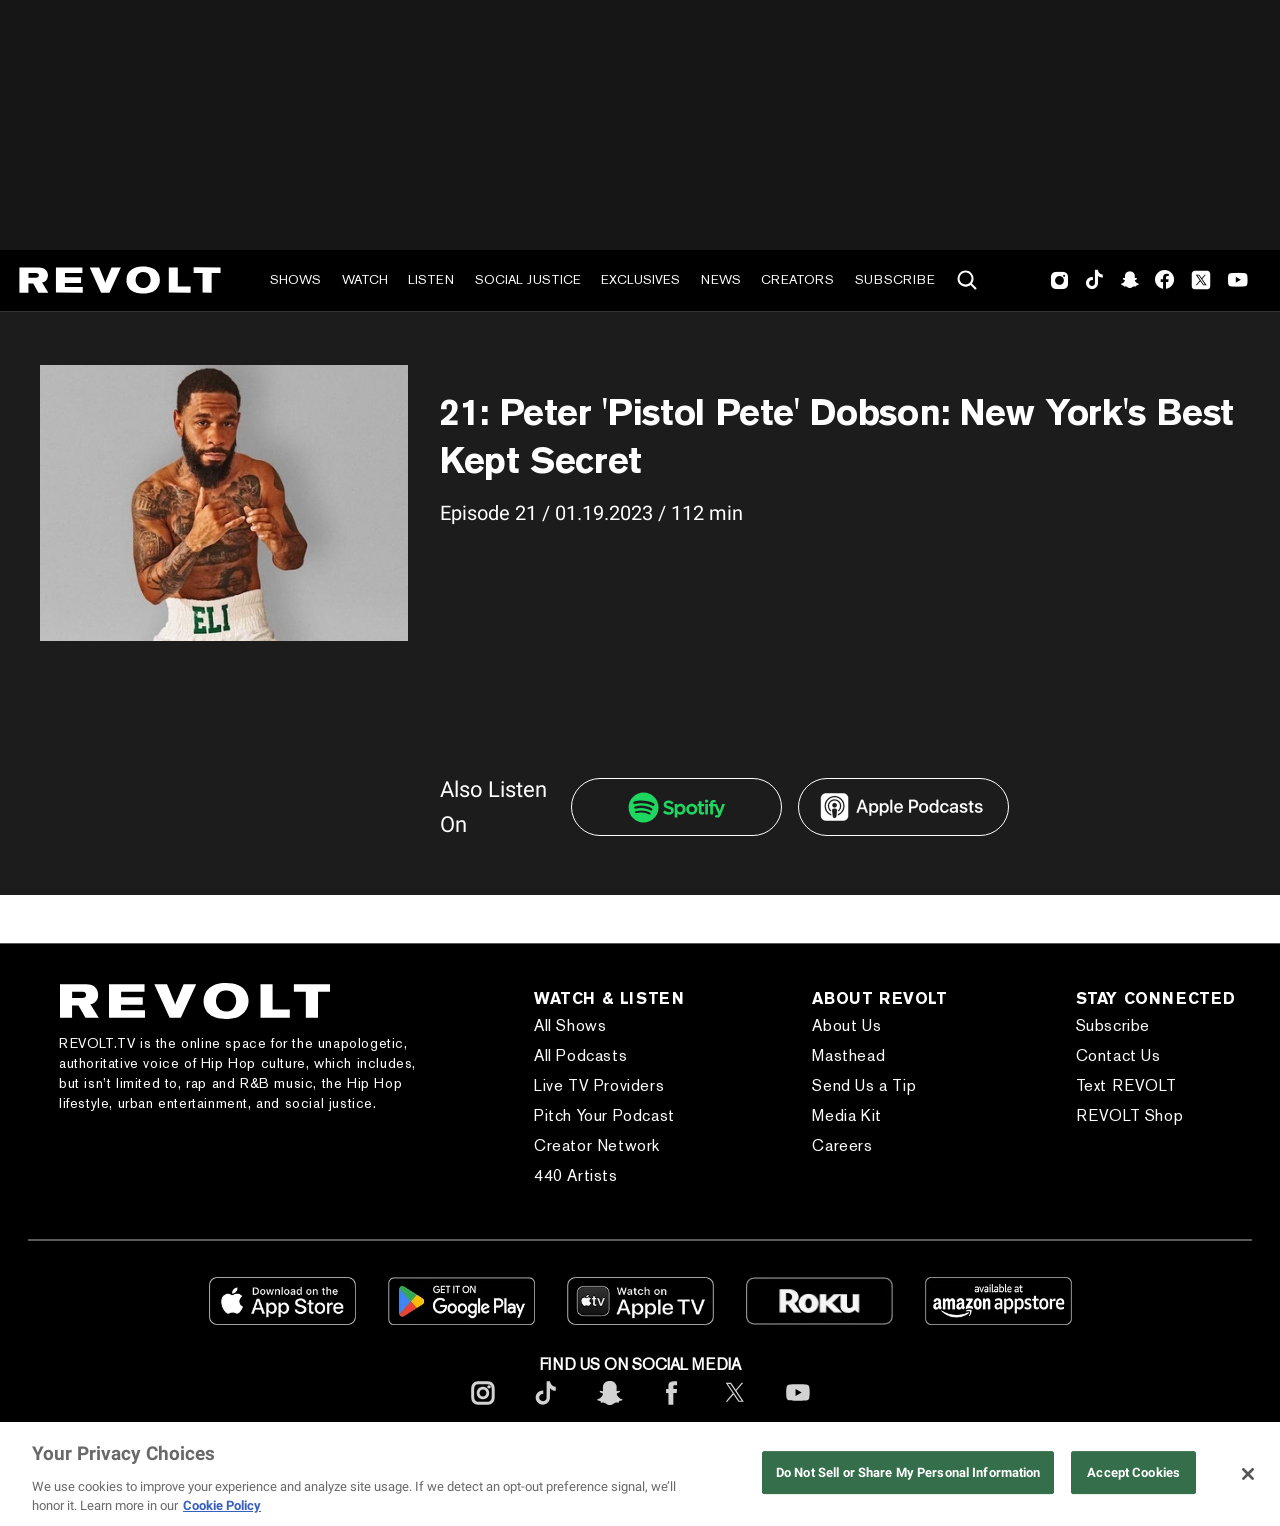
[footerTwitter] (735, 1408)
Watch (365, 279)
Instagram (1060, 280)
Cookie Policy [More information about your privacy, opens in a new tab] (222, 1505)
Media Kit (846, 1115)
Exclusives (640, 279)
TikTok (1094, 280)
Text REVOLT (1126, 1085)
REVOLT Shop (1130, 1115)
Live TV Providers (599, 1085)
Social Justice (528, 279)
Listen (431, 279)
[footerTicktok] (546, 1408)
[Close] (1248, 1474)
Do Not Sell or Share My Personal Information (908, 1472)
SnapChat (1129, 280)
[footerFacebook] (672, 1408)
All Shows (570, 1025)
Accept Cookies (1133, 1472)
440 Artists (576, 1175)
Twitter (1201, 280)
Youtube (1238, 282)
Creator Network (597, 1145)
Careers (842, 1145)
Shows (295, 279)
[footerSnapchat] (609, 1408)
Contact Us (1118, 1055)
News (721, 279)
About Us (846, 1025)
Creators (797, 279)
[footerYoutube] (798, 1408)
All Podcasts (580, 1055)
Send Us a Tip (864, 1085)
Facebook (1164, 280)
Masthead (848, 1055)
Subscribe (895, 279)
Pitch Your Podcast (604, 1115)
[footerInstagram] (483, 1408)
